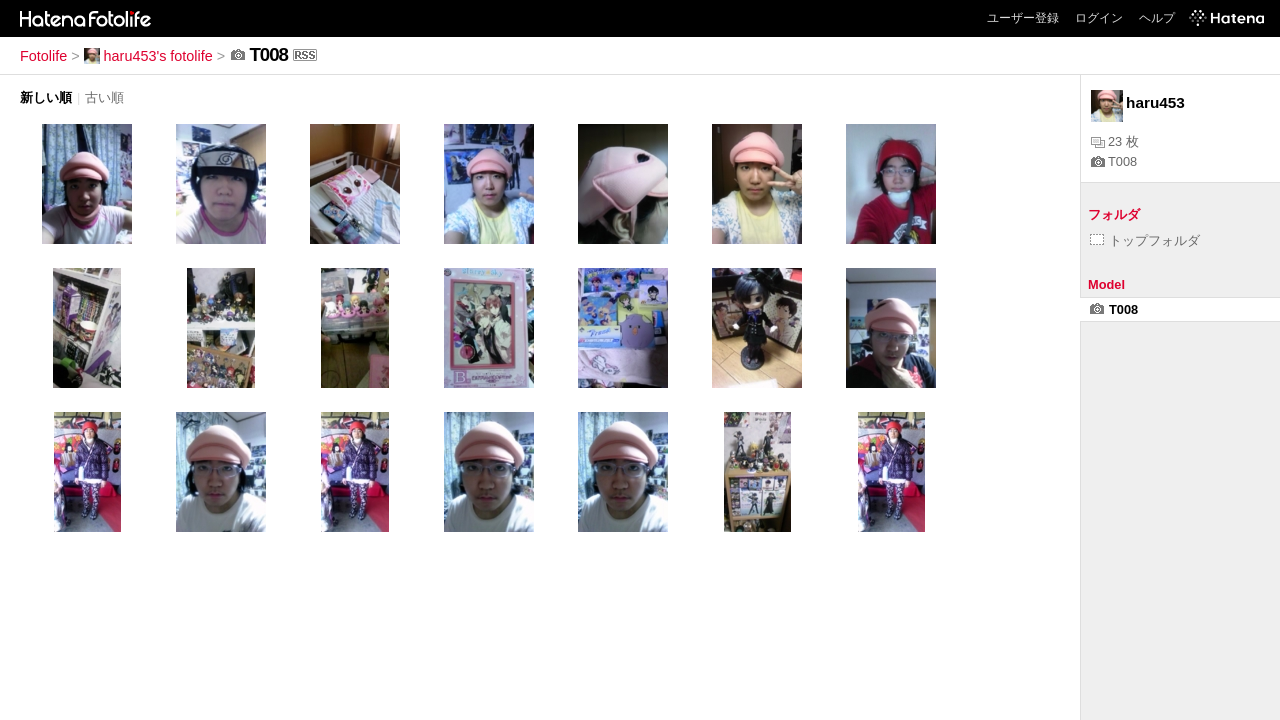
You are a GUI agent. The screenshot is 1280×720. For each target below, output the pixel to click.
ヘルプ (1157, 18)
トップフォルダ (1145, 240)
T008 (1114, 161)
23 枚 (1115, 141)
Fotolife (43, 56)
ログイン (1099, 18)
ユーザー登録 (1023, 18)
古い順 (104, 97)
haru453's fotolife (148, 56)
